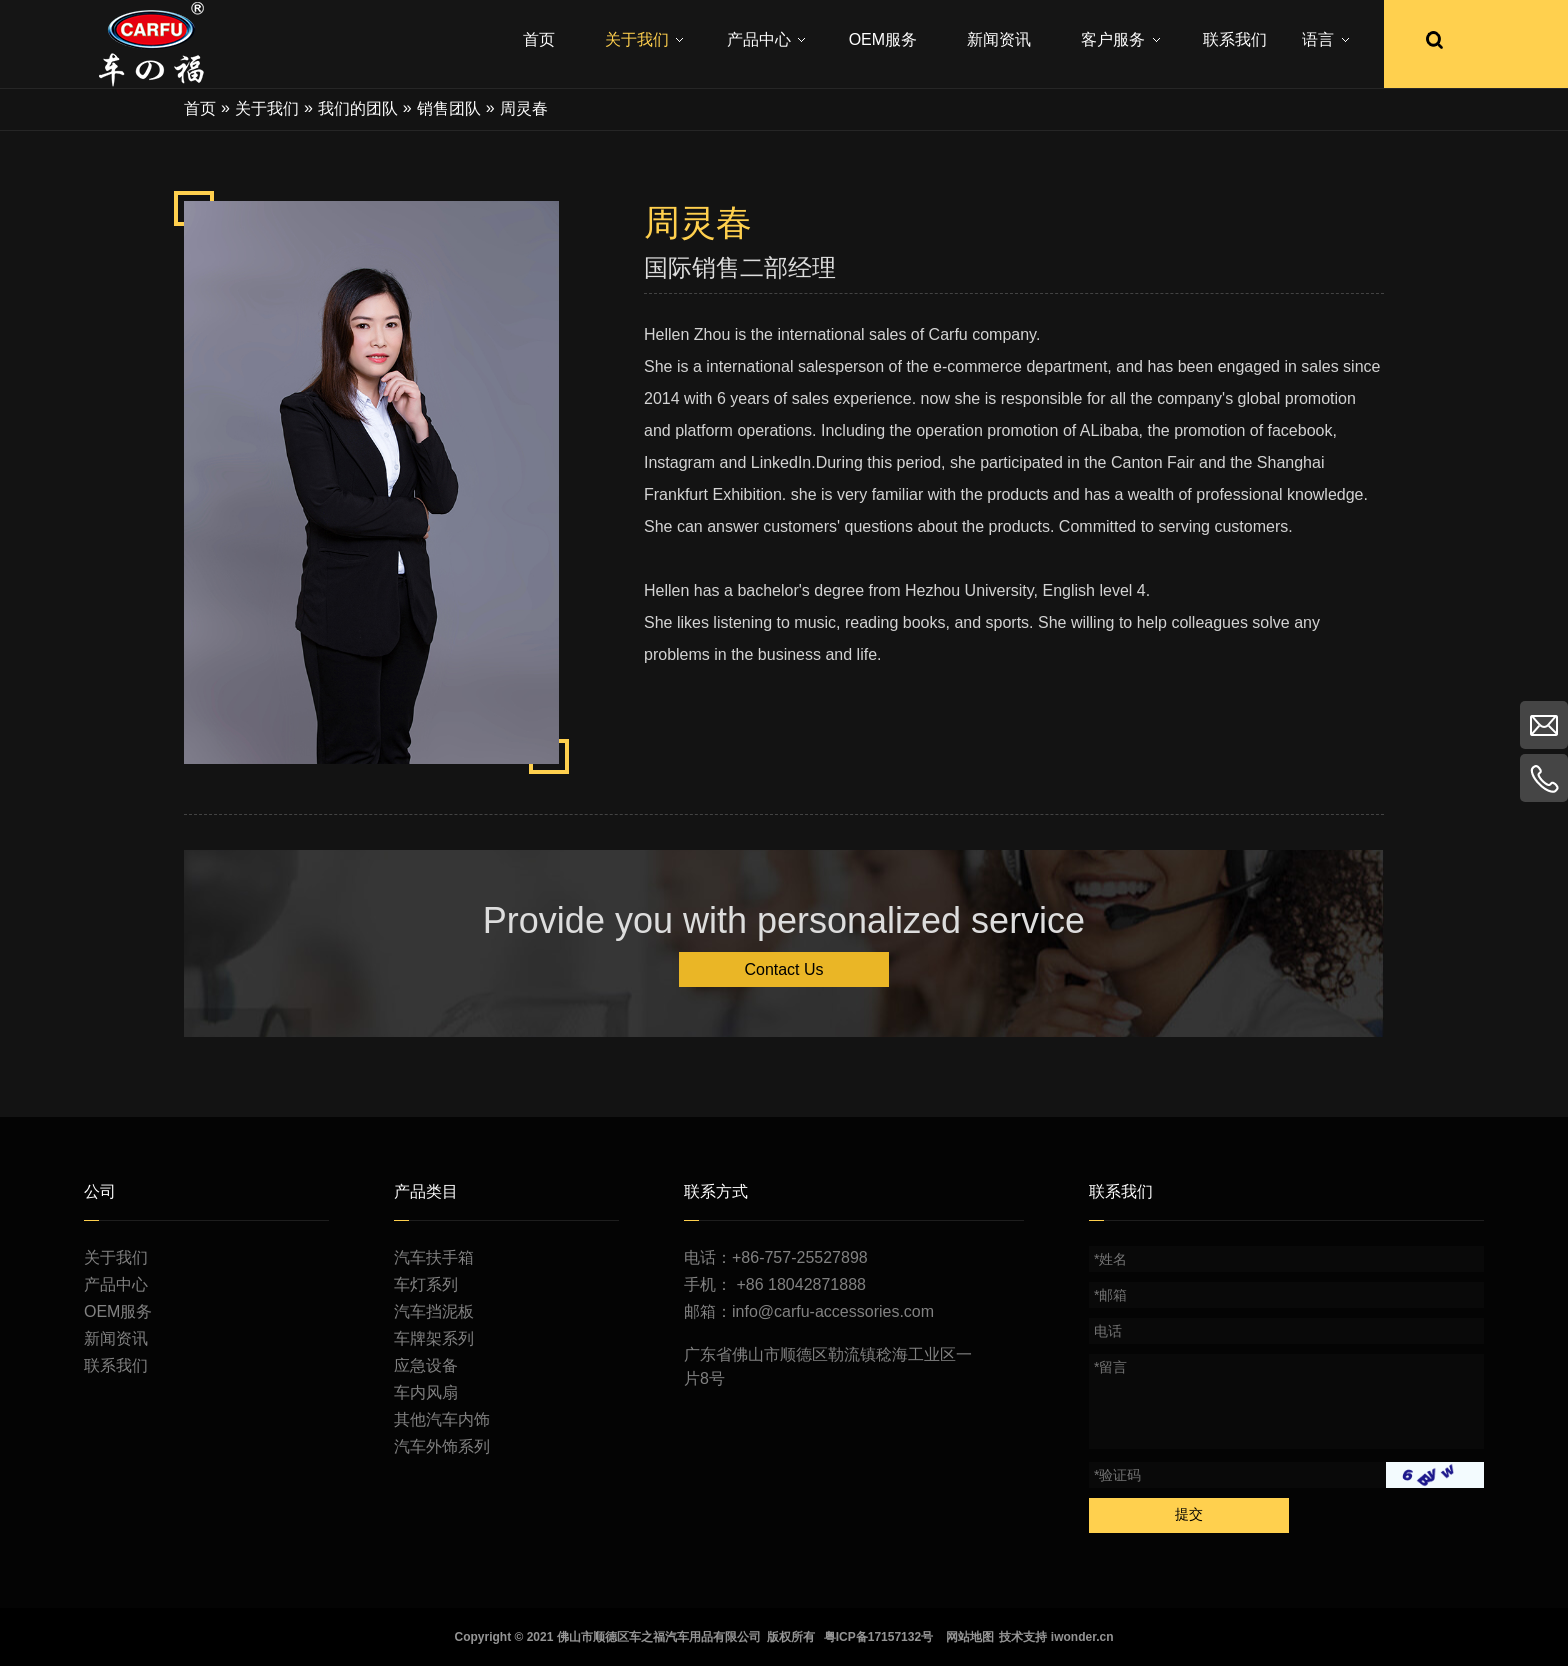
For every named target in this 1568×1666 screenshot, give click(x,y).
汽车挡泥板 (434, 1311)
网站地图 (970, 1637)
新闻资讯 (116, 1338)
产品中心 (116, 1284)
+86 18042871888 (800, 1284)
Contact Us (783, 969)
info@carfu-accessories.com (833, 1311)
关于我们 (116, 1257)
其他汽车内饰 (442, 1419)
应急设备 (426, 1365)
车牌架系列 (434, 1338)
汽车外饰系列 (442, 1446)
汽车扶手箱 (434, 1257)
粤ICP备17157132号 (878, 1637)
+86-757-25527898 (800, 1257)
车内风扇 (426, 1392)
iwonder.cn (1082, 1637)
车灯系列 (426, 1284)
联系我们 (116, 1365)
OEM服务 (118, 1311)
